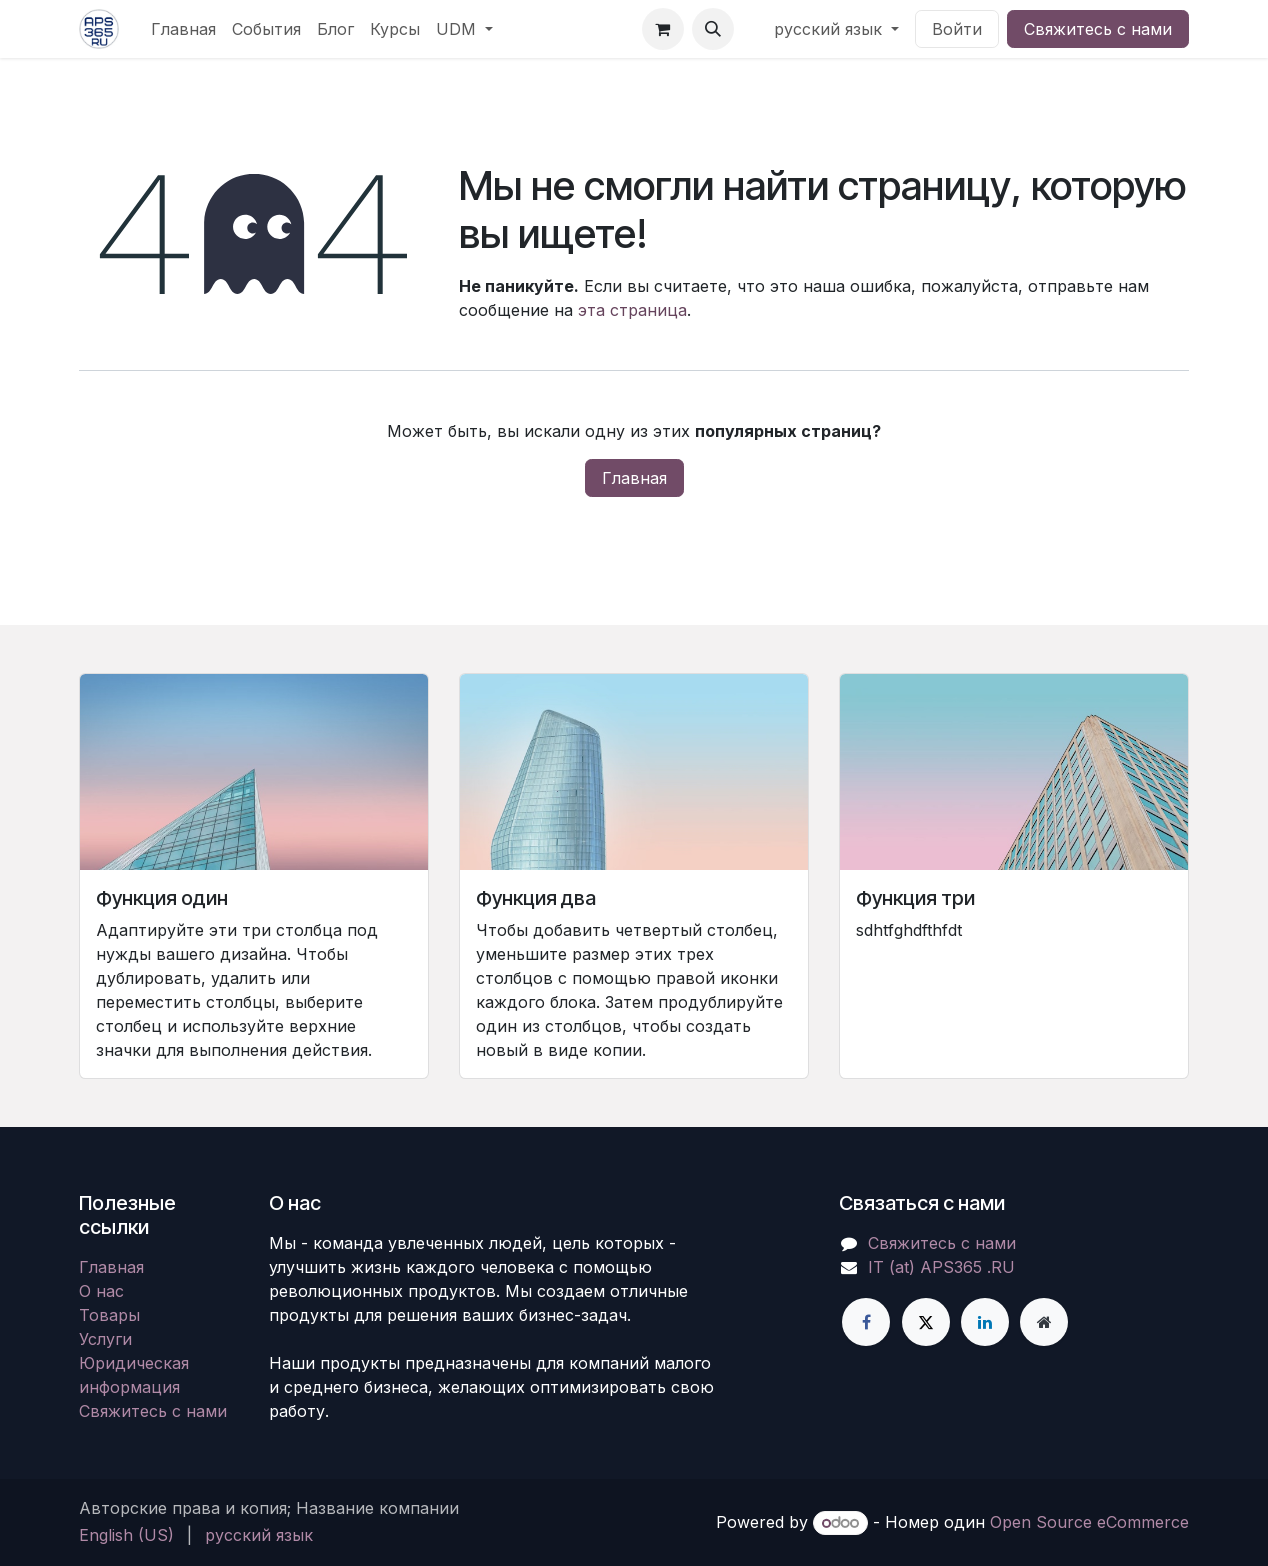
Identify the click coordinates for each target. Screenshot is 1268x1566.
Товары (109, 1315)
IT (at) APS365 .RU (941, 1267)
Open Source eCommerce (1089, 1522)
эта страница (632, 310)
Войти (957, 29)
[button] (713, 29)
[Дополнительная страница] (1044, 1322)
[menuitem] (183, 29)
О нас (101, 1291)
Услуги (105, 1339)
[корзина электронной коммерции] (663, 29)
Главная (634, 478)
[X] (926, 1322)
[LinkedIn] (985, 1322)
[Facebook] (866, 1322)
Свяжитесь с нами (1098, 29)
